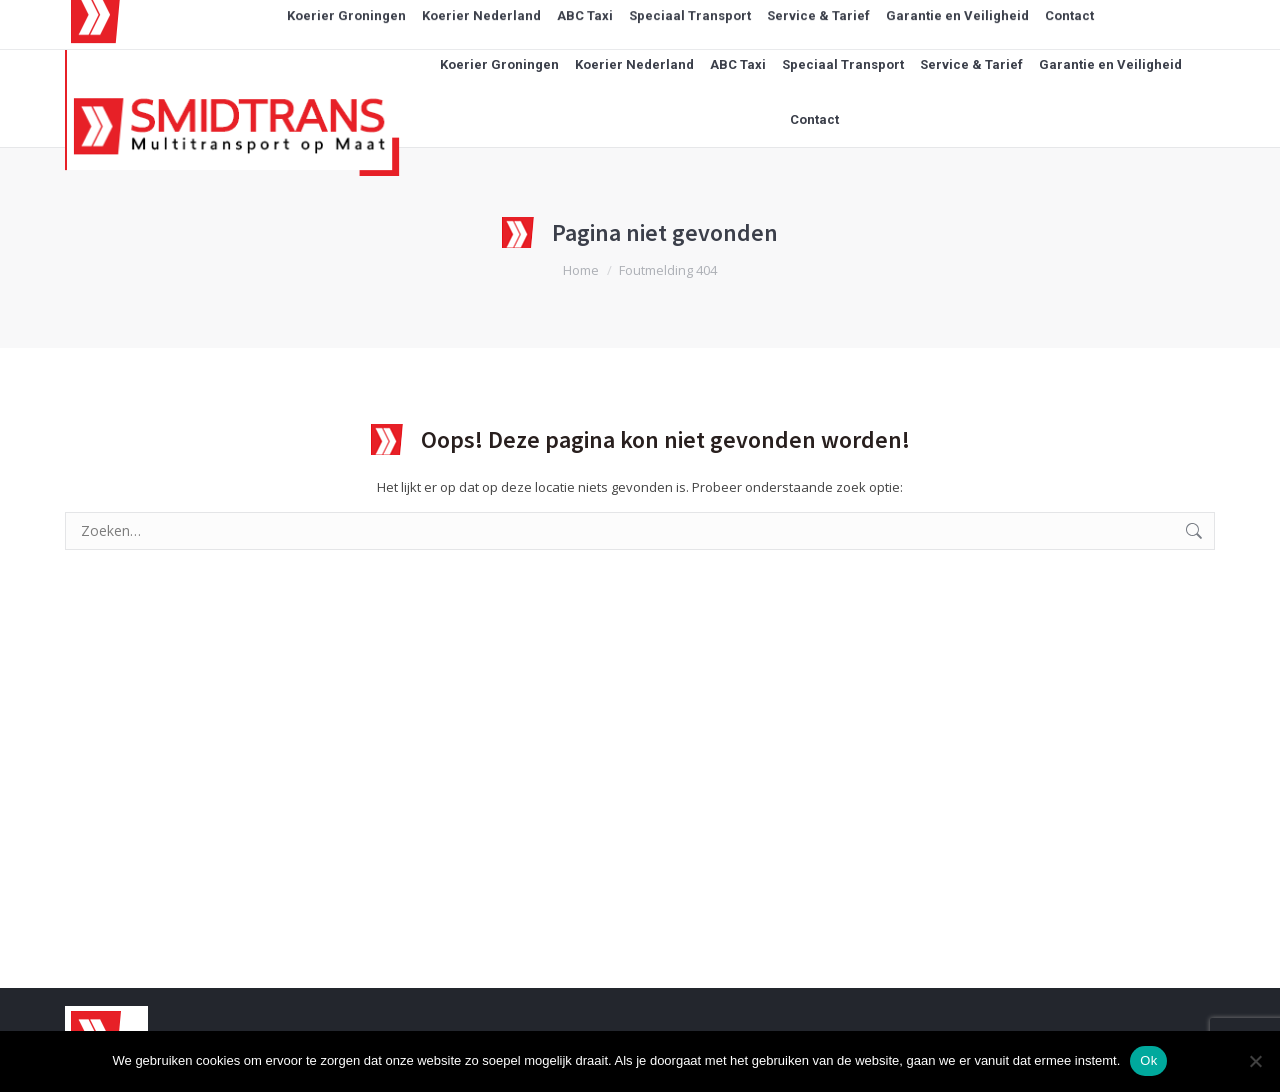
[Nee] (1255, 1061)
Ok (1148, 1060)
